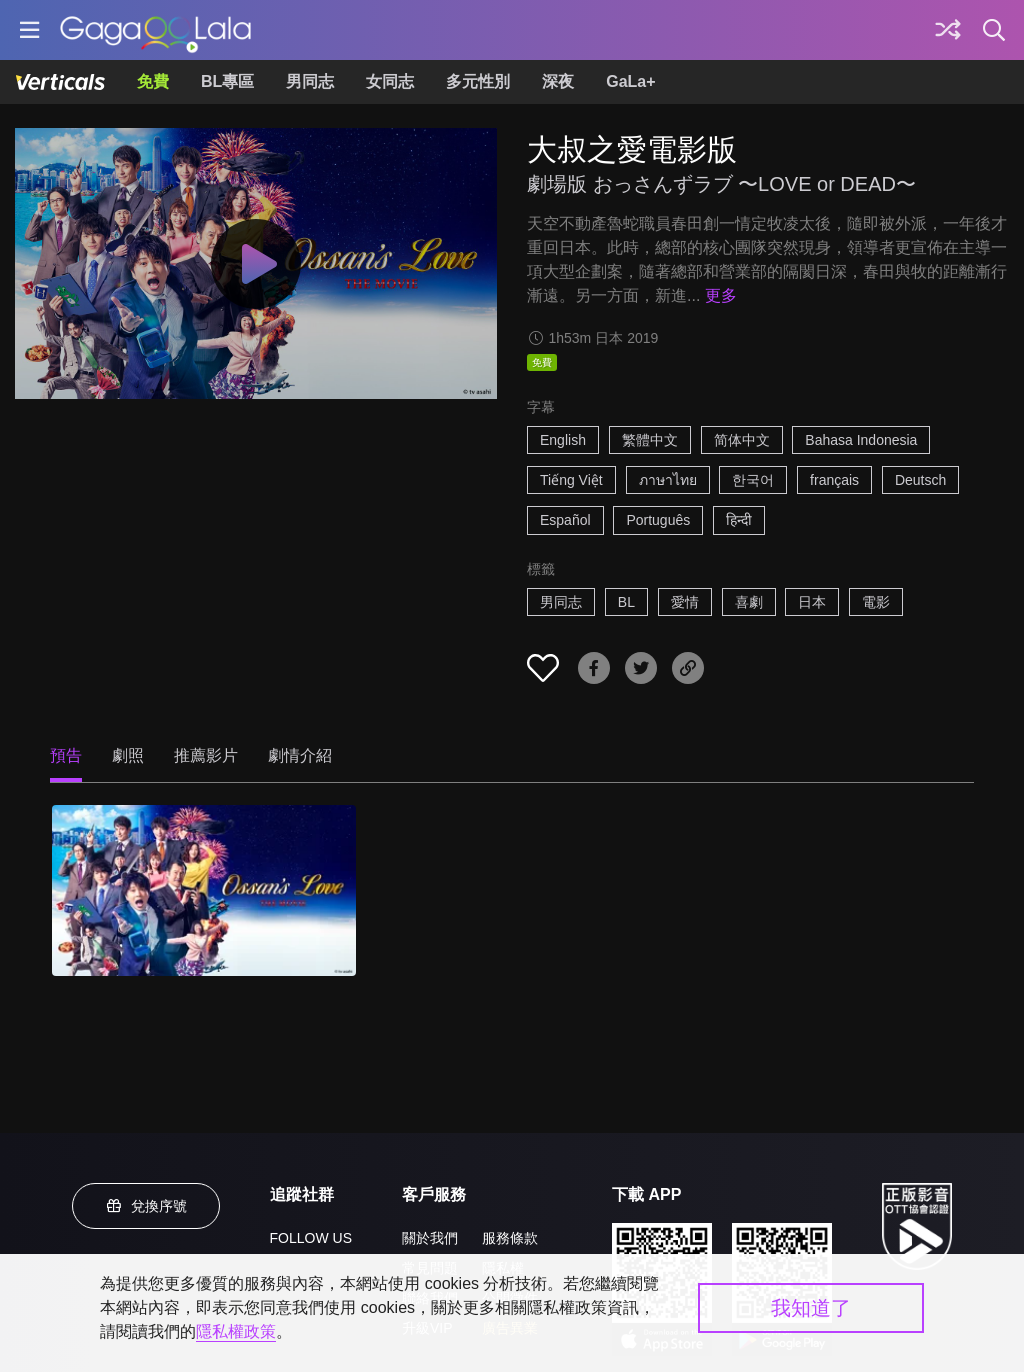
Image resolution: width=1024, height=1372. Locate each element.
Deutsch (920, 480)
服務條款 (510, 1238)
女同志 (390, 81)
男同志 (310, 81)
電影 (876, 602)
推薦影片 (206, 755)
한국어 (753, 480)
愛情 (685, 602)
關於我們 (430, 1238)
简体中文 (742, 440)
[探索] (948, 30)
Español (565, 520)
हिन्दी (739, 520)
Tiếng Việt (571, 480)
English (563, 440)
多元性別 (478, 81)
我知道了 (811, 1308)
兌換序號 (146, 1206)
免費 (153, 81)
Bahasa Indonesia (861, 440)
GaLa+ (630, 81)
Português (658, 520)
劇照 (128, 755)
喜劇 (749, 602)
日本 (812, 602)
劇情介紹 (300, 755)
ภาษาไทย (668, 480)
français (834, 480)
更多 (721, 295)
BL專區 (227, 81)
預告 (66, 755)
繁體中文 (650, 440)
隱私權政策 (236, 1331)
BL (626, 602)
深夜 (558, 81)
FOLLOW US (311, 1238)
